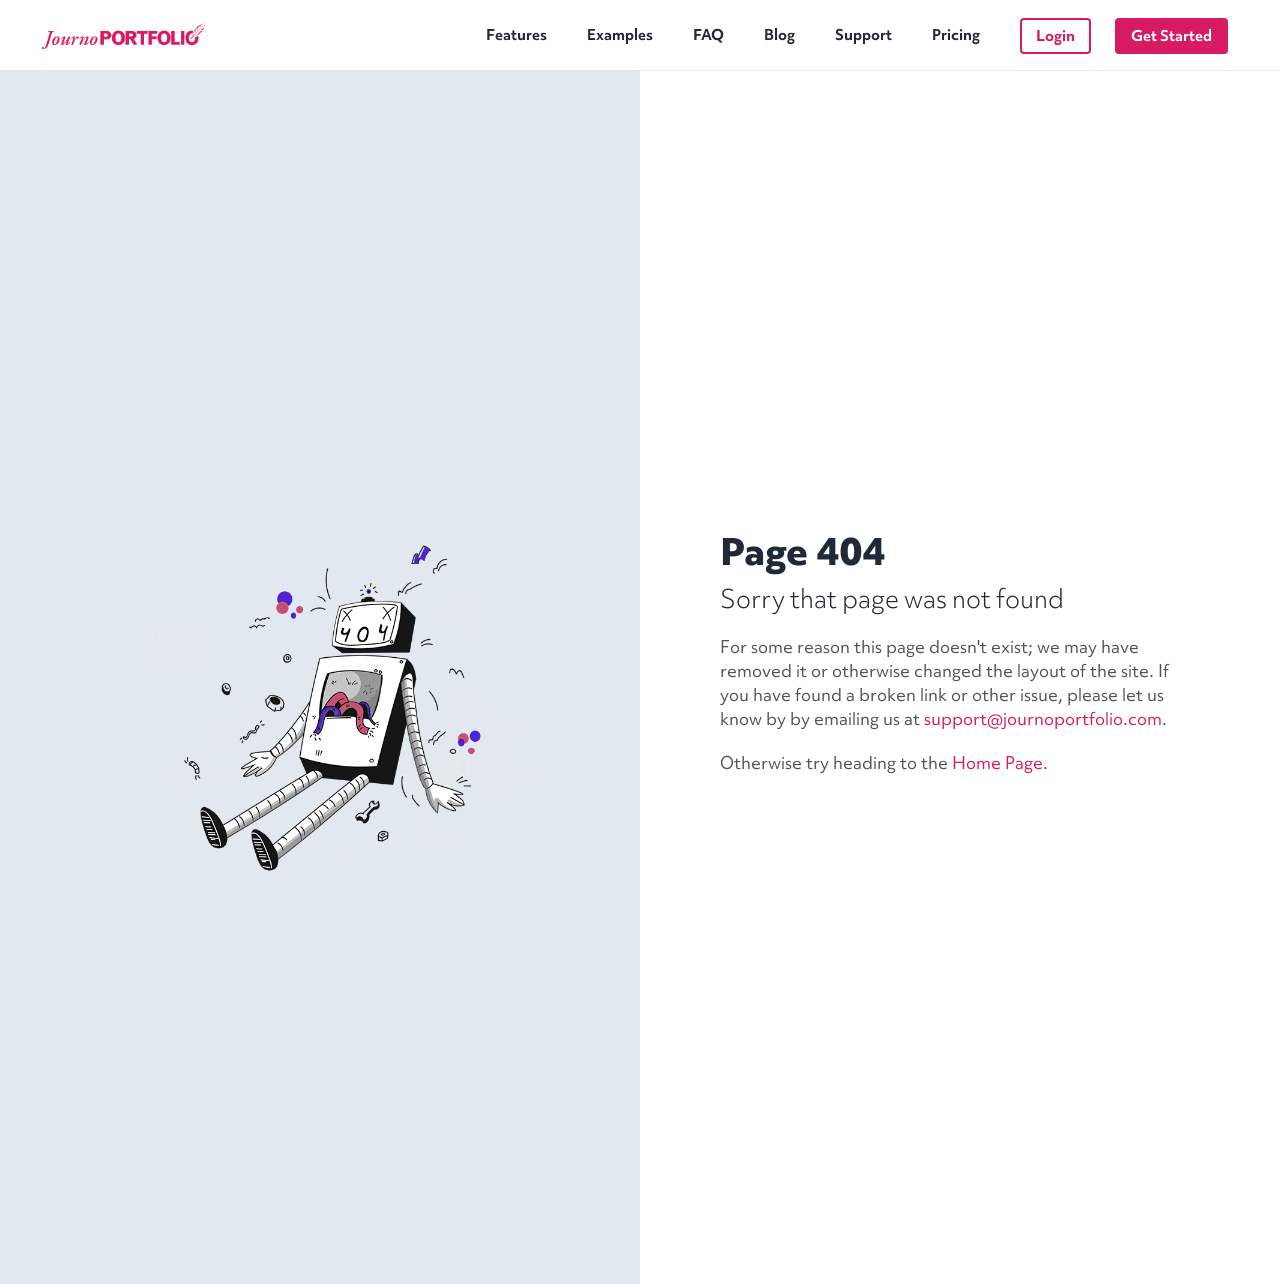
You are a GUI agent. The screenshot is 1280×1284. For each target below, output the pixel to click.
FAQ (708, 35)
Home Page (997, 762)
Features (516, 35)
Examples (620, 35)
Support (863, 35)
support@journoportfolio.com (1043, 718)
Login (1055, 36)
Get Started (1171, 36)
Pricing (956, 35)
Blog (779, 35)
